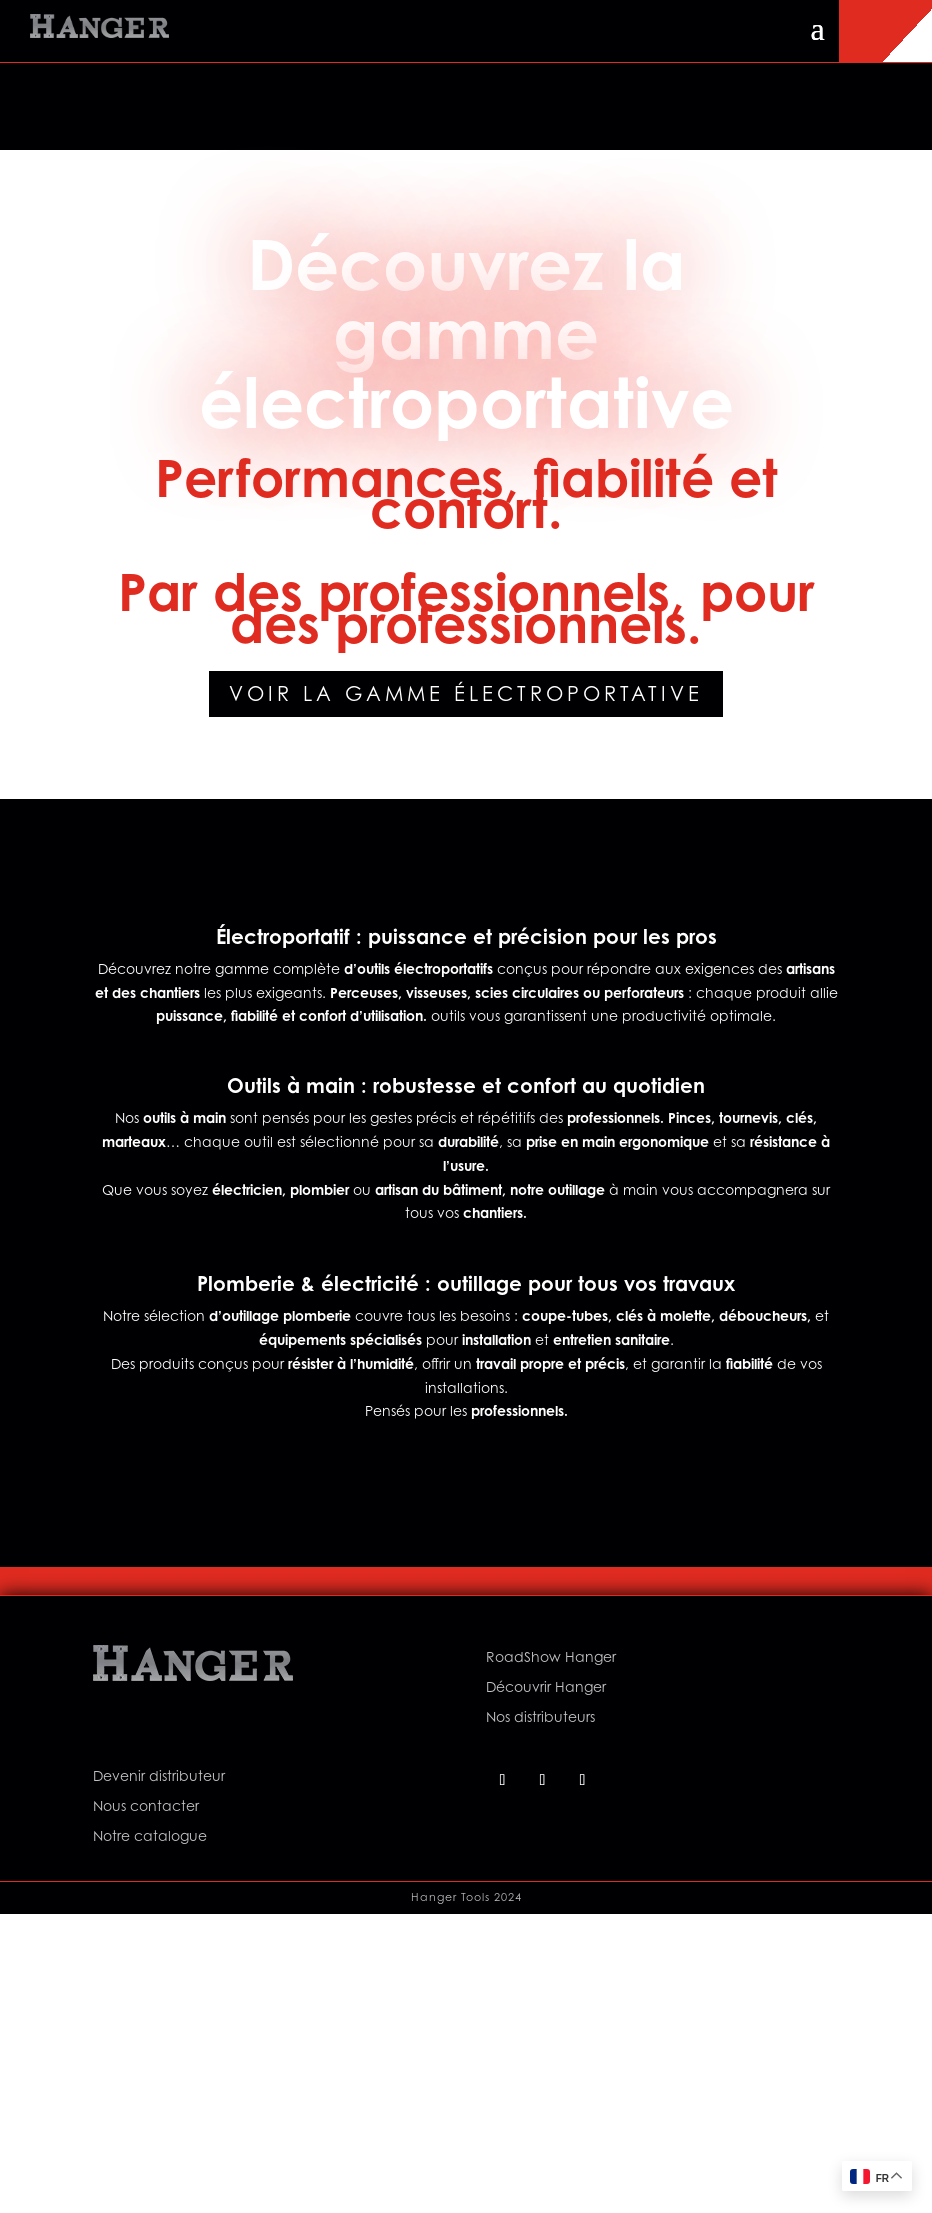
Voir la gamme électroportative (466, 694)
